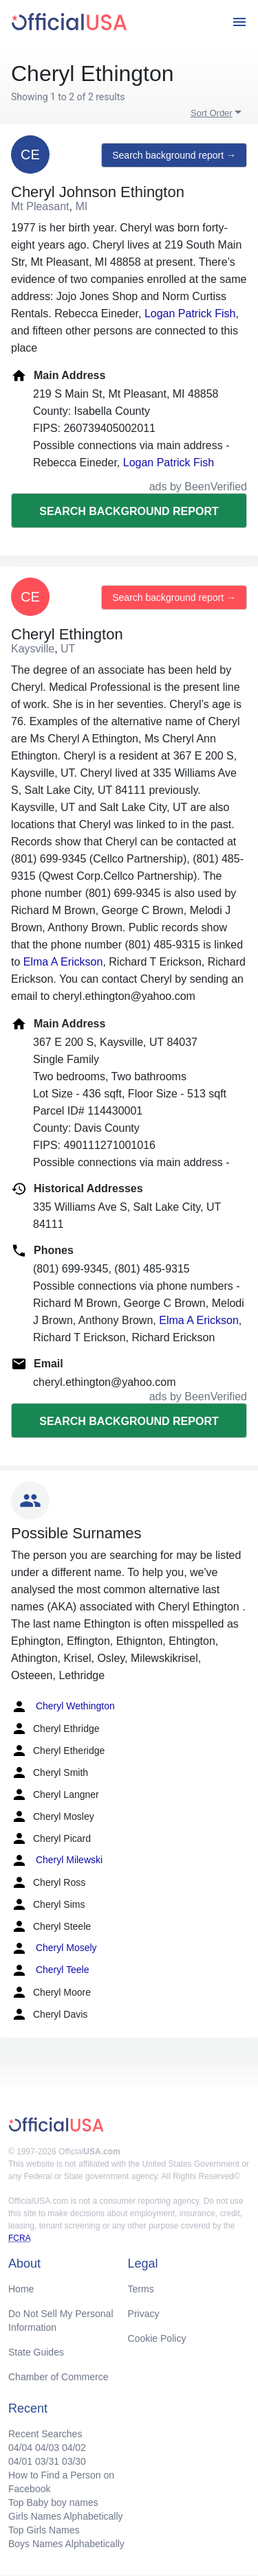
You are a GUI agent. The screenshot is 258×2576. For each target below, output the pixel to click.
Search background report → (174, 155)
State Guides (36, 2352)
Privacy (144, 2313)
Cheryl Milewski (57, 1860)
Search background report (128, 511)
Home (21, 2288)
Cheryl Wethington (63, 1706)
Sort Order (212, 113)
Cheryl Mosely (54, 1948)
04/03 (47, 2447)
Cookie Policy (157, 2338)
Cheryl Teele (50, 1970)
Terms (141, 2288)
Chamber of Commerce (58, 2376)
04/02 (74, 2447)
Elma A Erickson (63, 962)
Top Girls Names (43, 2529)
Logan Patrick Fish (190, 313)
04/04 (20, 2447)
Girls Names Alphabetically (65, 2516)
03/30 (74, 2461)
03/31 (47, 2461)
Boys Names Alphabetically (66, 2543)
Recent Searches (45, 2433)
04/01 (20, 2461)
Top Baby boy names (53, 2502)
